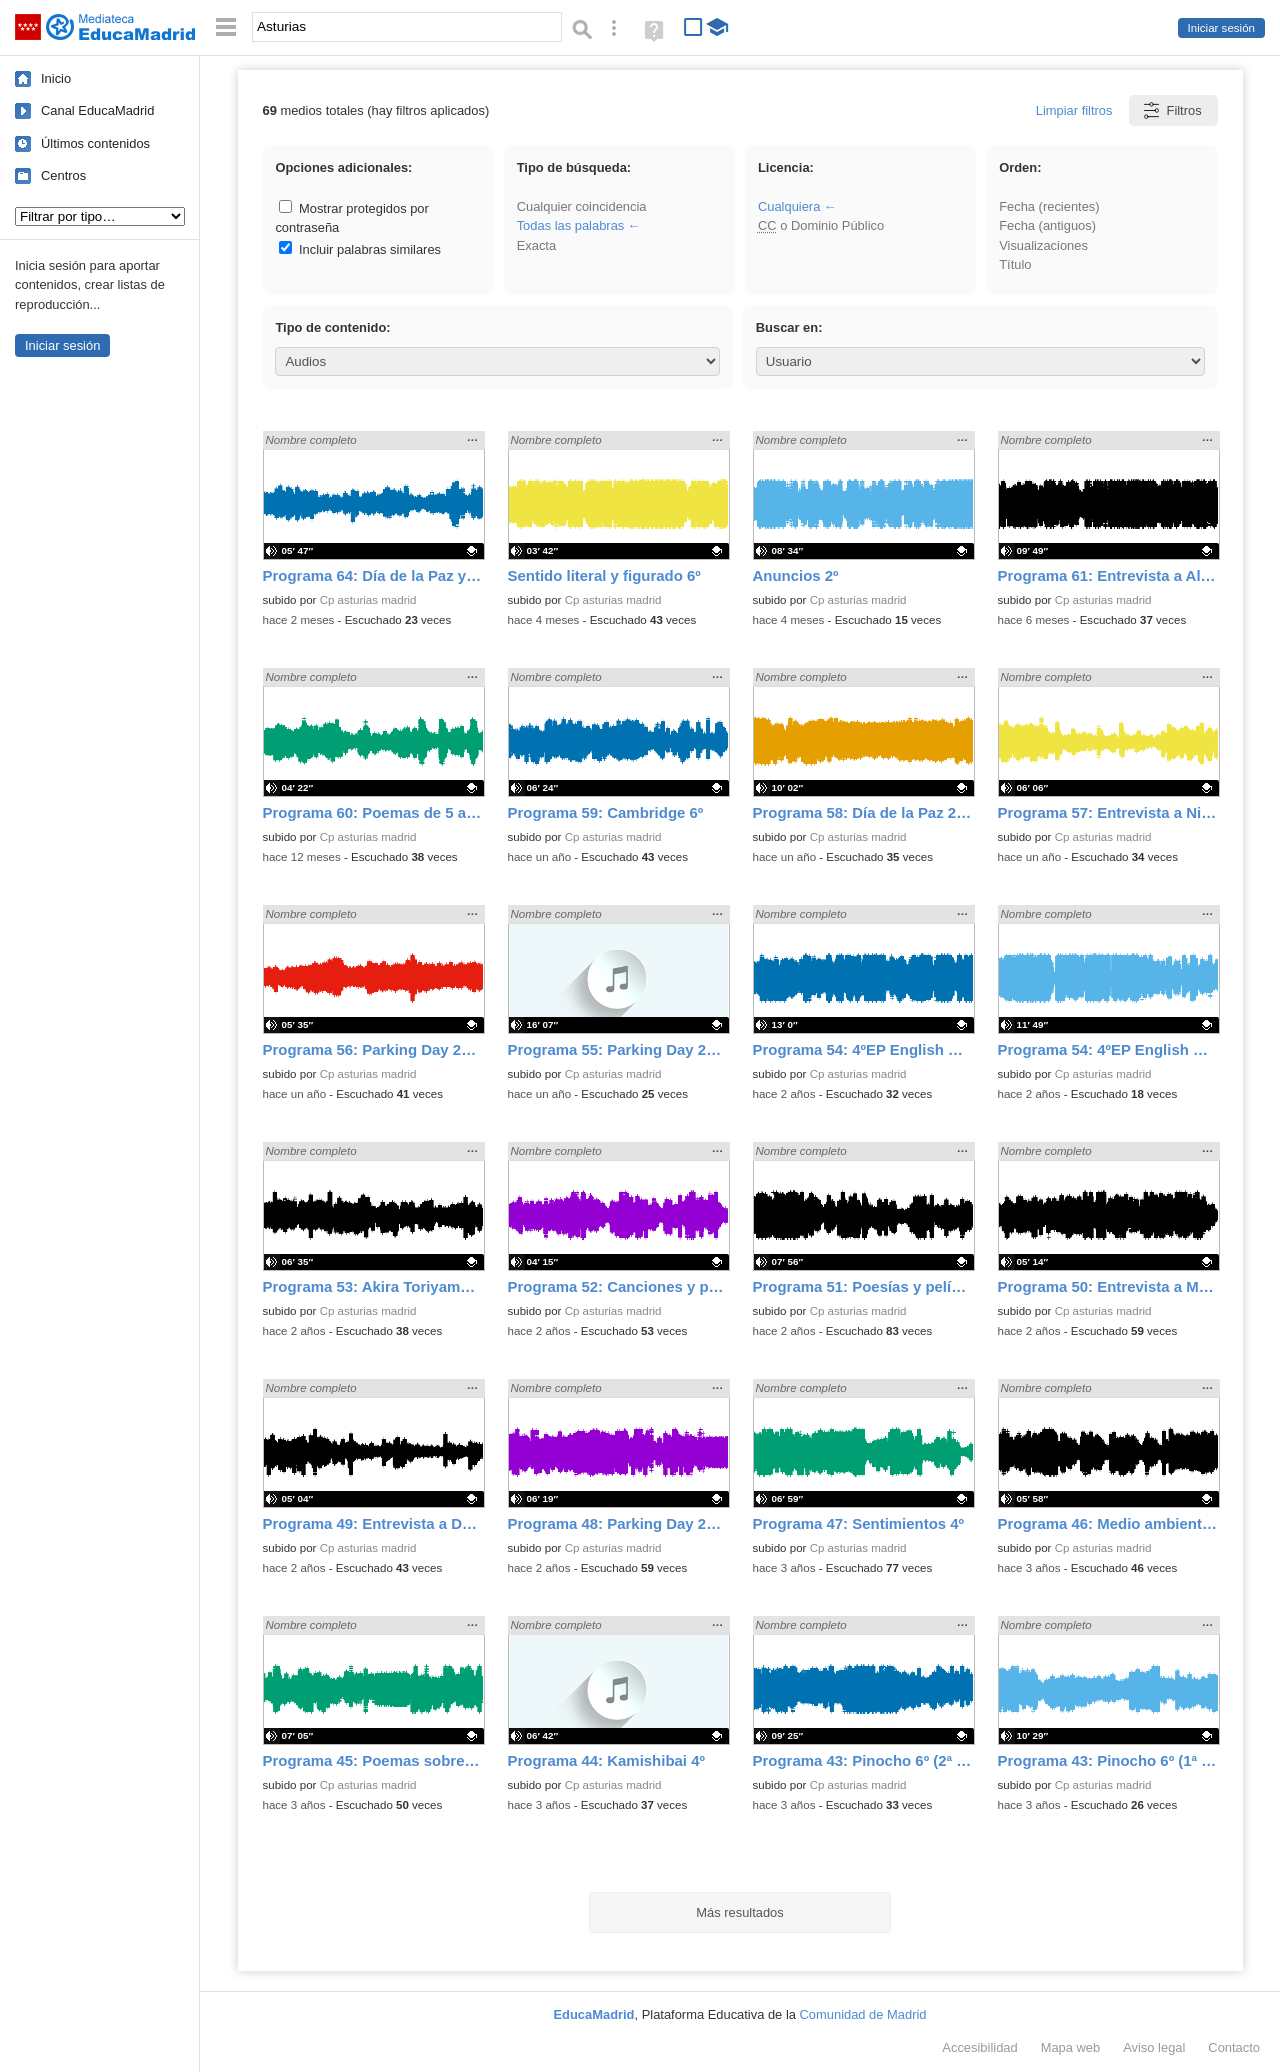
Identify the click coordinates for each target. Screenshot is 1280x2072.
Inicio (56, 78)
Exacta (536, 245)
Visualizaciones (1043, 245)
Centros (63, 175)
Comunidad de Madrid (863, 2014)
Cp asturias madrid (368, 600)
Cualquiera (789, 206)
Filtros (1171, 110)
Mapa (1071, 2047)
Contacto (1234, 2047)
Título (1015, 264)
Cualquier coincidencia (582, 206)
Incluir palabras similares (360, 249)
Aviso (1154, 2047)
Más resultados (740, 1912)
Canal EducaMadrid (97, 110)
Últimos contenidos (95, 143)
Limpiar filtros (1074, 110)
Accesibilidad (979, 2047)
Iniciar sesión (1221, 28)
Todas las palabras (571, 225)
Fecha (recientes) (1049, 206)
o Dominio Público (821, 225)
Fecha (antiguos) (1047, 225)
